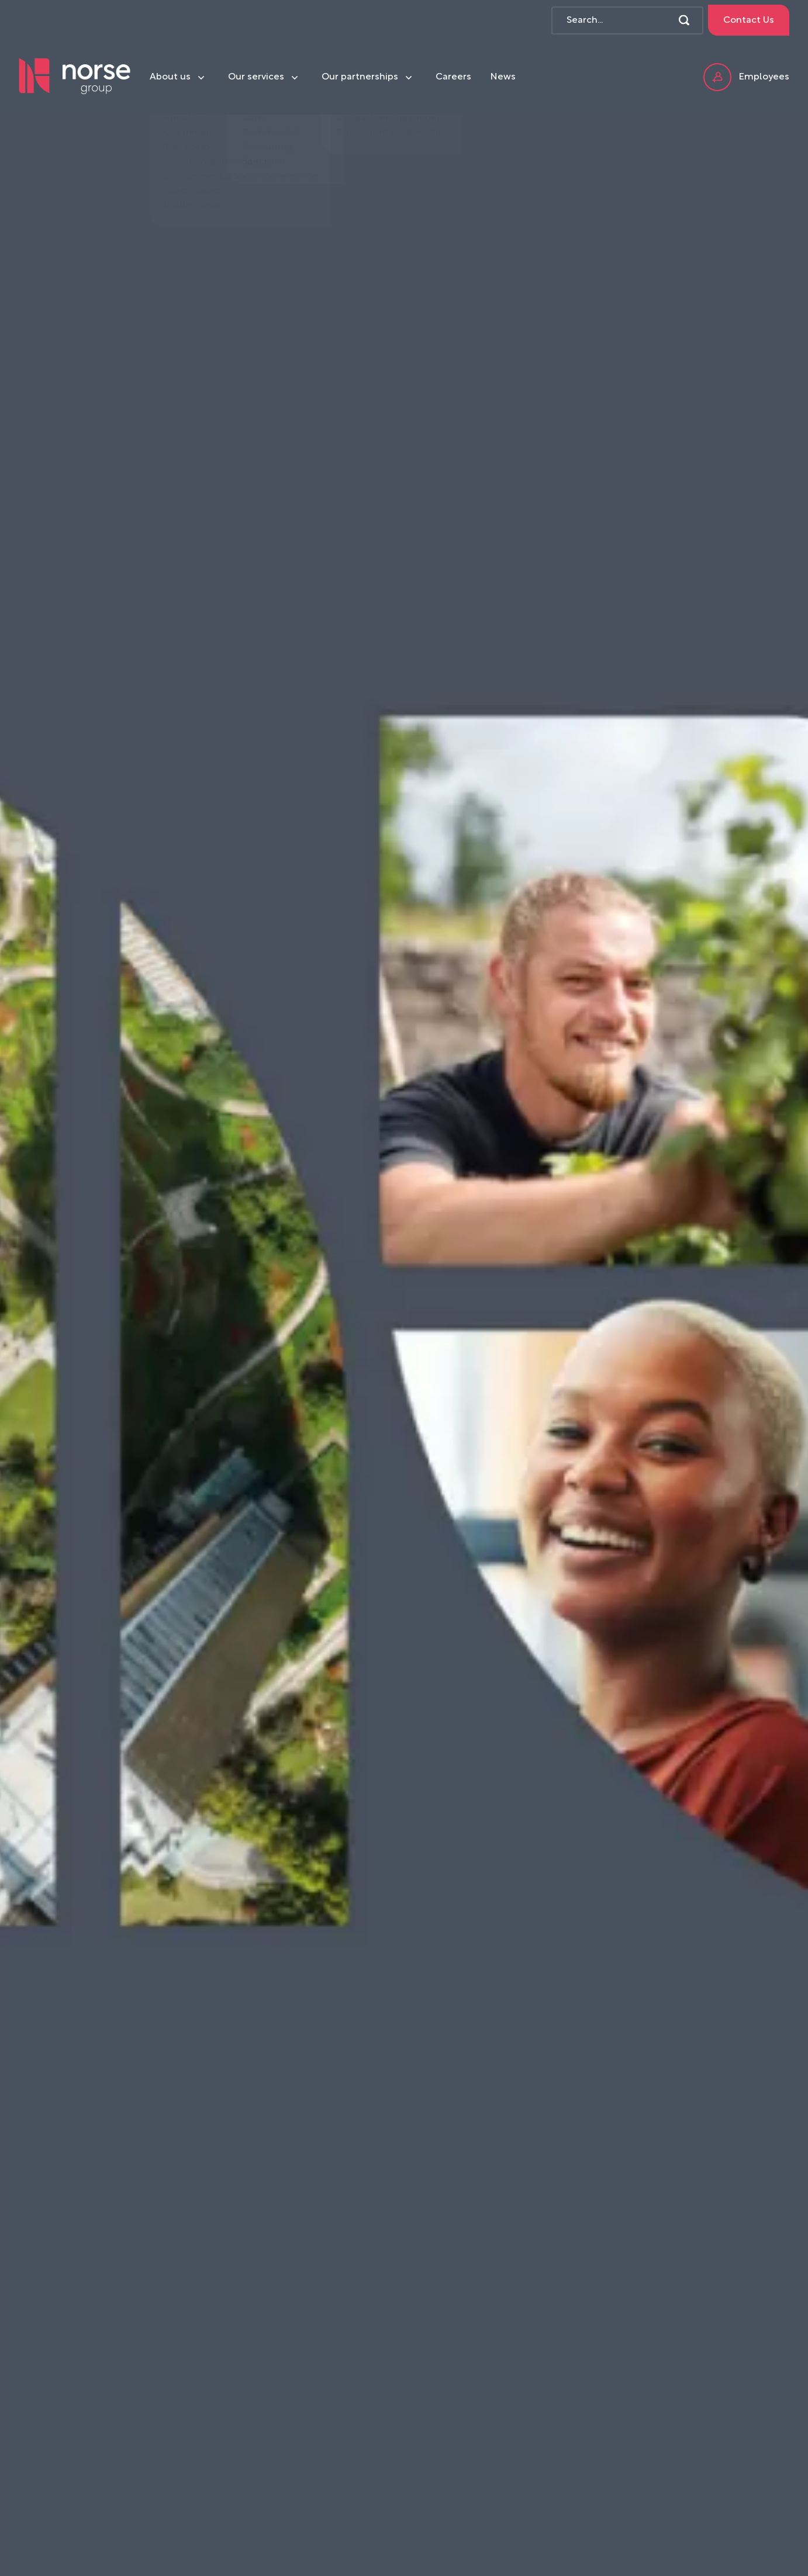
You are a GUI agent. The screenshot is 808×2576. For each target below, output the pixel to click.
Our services (256, 77)
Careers (453, 77)
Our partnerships (360, 77)
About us (170, 77)
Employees (746, 77)
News (503, 77)
